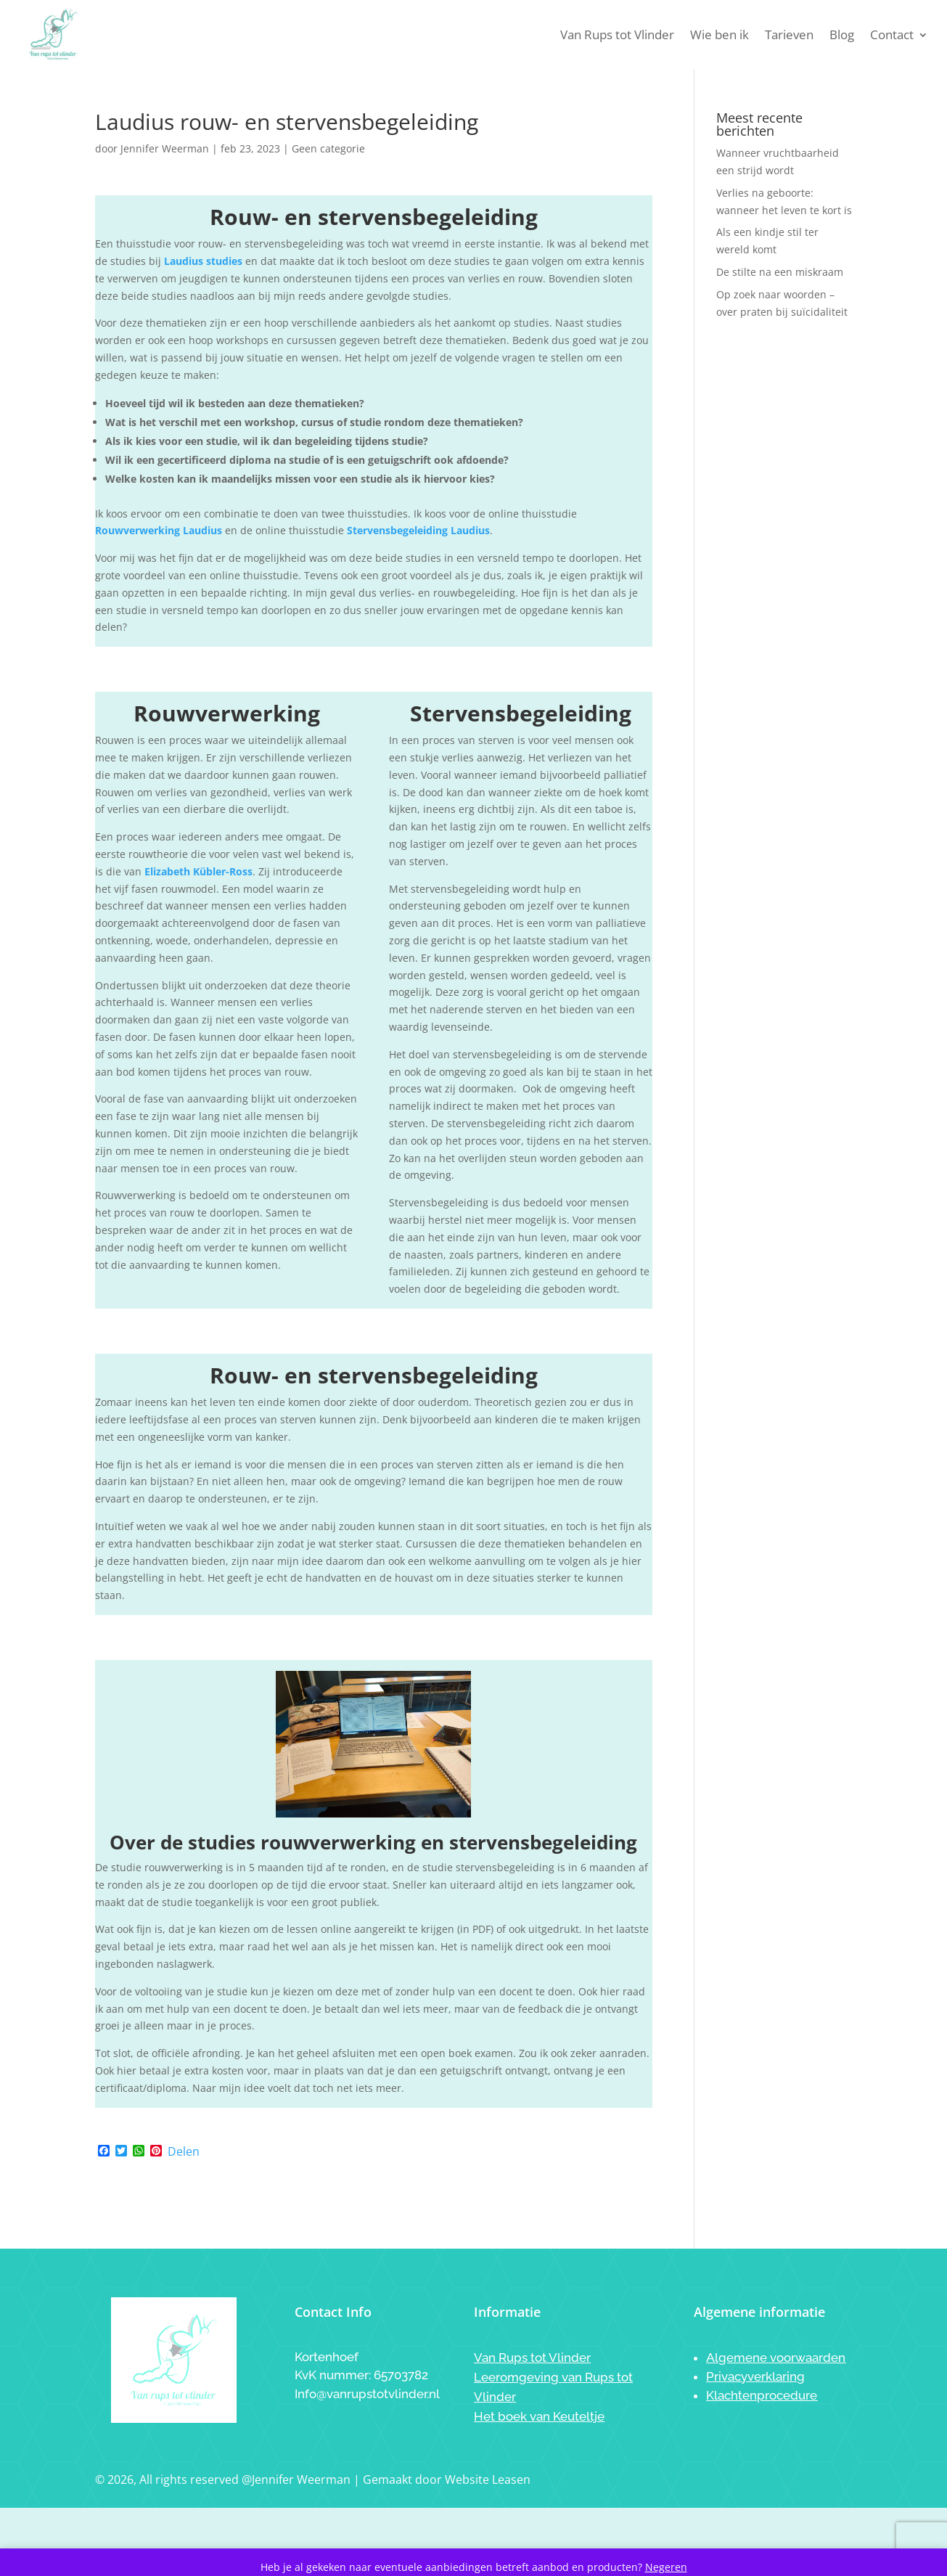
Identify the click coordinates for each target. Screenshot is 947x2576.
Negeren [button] (666, 2567)
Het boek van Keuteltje (539, 2416)
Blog (841, 34)
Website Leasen (487, 2479)
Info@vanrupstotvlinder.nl (367, 2394)
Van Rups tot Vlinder (617, 34)
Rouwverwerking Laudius (158, 530)
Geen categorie (328, 148)
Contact (892, 34)
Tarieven (789, 34)
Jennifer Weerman (164, 148)
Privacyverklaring (755, 2376)
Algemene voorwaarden (775, 2357)
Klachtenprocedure (761, 2395)
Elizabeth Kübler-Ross (198, 871)
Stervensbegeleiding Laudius (418, 530)
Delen (184, 2151)
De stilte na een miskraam (779, 272)
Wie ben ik (719, 34)
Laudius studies (203, 261)
